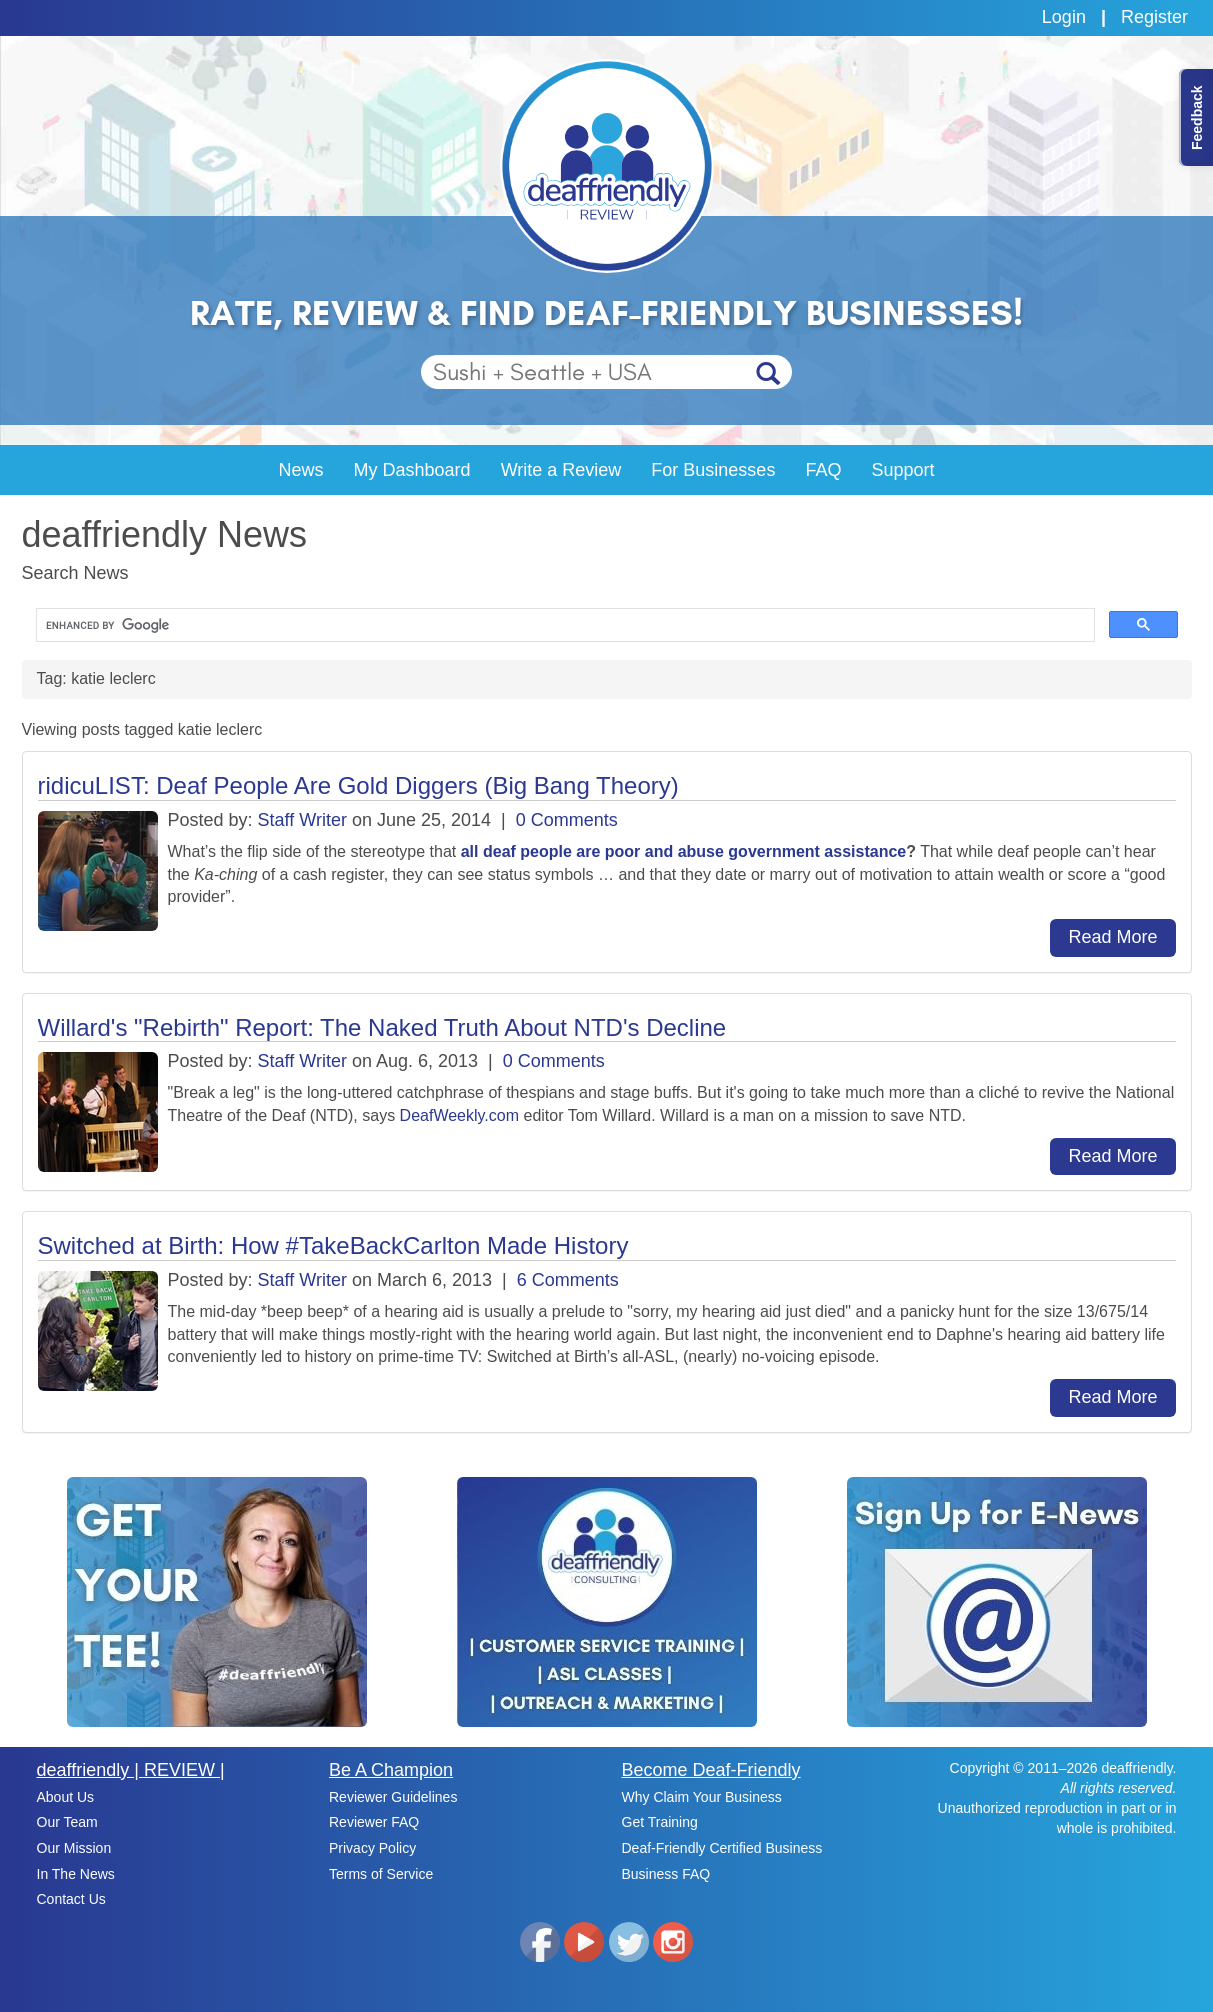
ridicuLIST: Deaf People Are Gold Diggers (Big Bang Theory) (358, 785)
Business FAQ (666, 1874)
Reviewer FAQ (374, 1822)
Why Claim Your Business (702, 1797)
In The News (76, 1874)
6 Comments (568, 1280)
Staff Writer (302, 820)
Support (902, 470)
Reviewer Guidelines (393, 1797)
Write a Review (561, 470)
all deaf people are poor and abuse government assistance (683, 851)
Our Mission (74, 1848)
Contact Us (71, 1899)
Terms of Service (381, 1874)
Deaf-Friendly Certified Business (722, 1848)
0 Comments (567, 820)
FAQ (823, 470)
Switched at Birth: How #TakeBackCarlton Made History (333, 1245)
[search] (563, 625)
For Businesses (713, 470)
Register (1154, 17)
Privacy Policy (372, 1848)
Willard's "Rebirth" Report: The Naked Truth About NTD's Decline (382, 1027)
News (301, 470)
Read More (1112, 937)
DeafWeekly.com (459, 1115)
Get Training (660, 1822)
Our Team (67, 1822)
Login (1064, 17)
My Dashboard (412, 470)
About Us (66, 1797)
